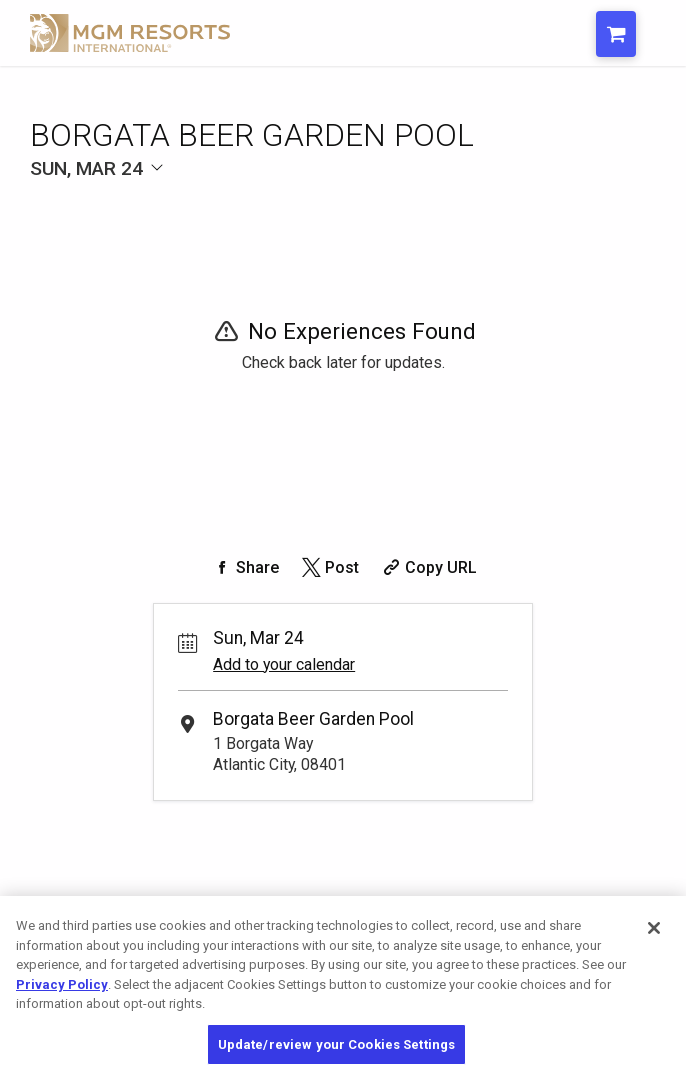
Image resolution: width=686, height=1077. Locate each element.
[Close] (654, 939)
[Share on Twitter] (328, 567)
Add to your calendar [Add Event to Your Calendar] (284, 664)
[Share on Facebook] (244, 567)
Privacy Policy (62, 995)
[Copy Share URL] (427, 567)
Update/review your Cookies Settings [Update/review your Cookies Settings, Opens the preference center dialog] (337, 1055)
